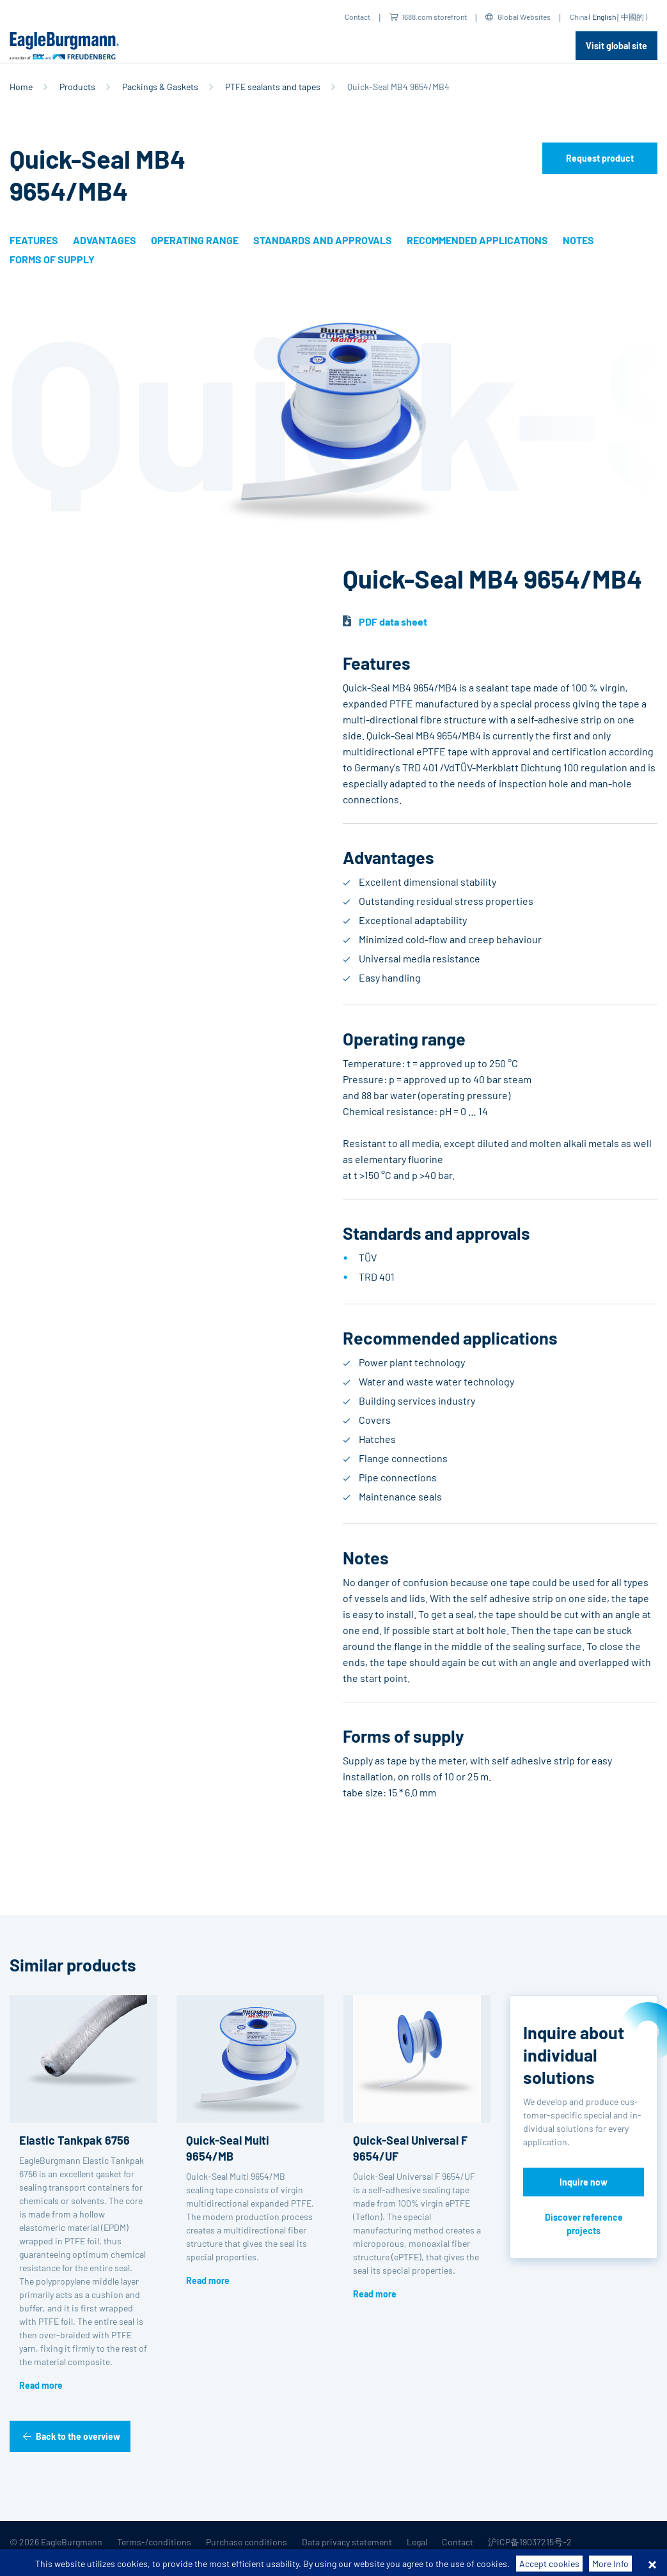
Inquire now (584, 2182)
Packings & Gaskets (160, 86)
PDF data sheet (393, 621)
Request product (600, 158)
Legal (417, 2541)
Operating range (195, 240)
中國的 (632, 16)
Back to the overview (78, 2436)
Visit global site (616, 45)
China (579, 16)
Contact (357, 16)
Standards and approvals (322, 240)
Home (21, 86)
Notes (578, 240)
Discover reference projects (584, 2224)
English (604, 16)
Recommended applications (477, 240)
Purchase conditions (246, 2541)
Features (34, 240)
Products (77, 86)
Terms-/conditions (154, 2541)
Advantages (104, 240)
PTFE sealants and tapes (272, 86)
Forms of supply (52, 259)
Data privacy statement (347, 2541)
